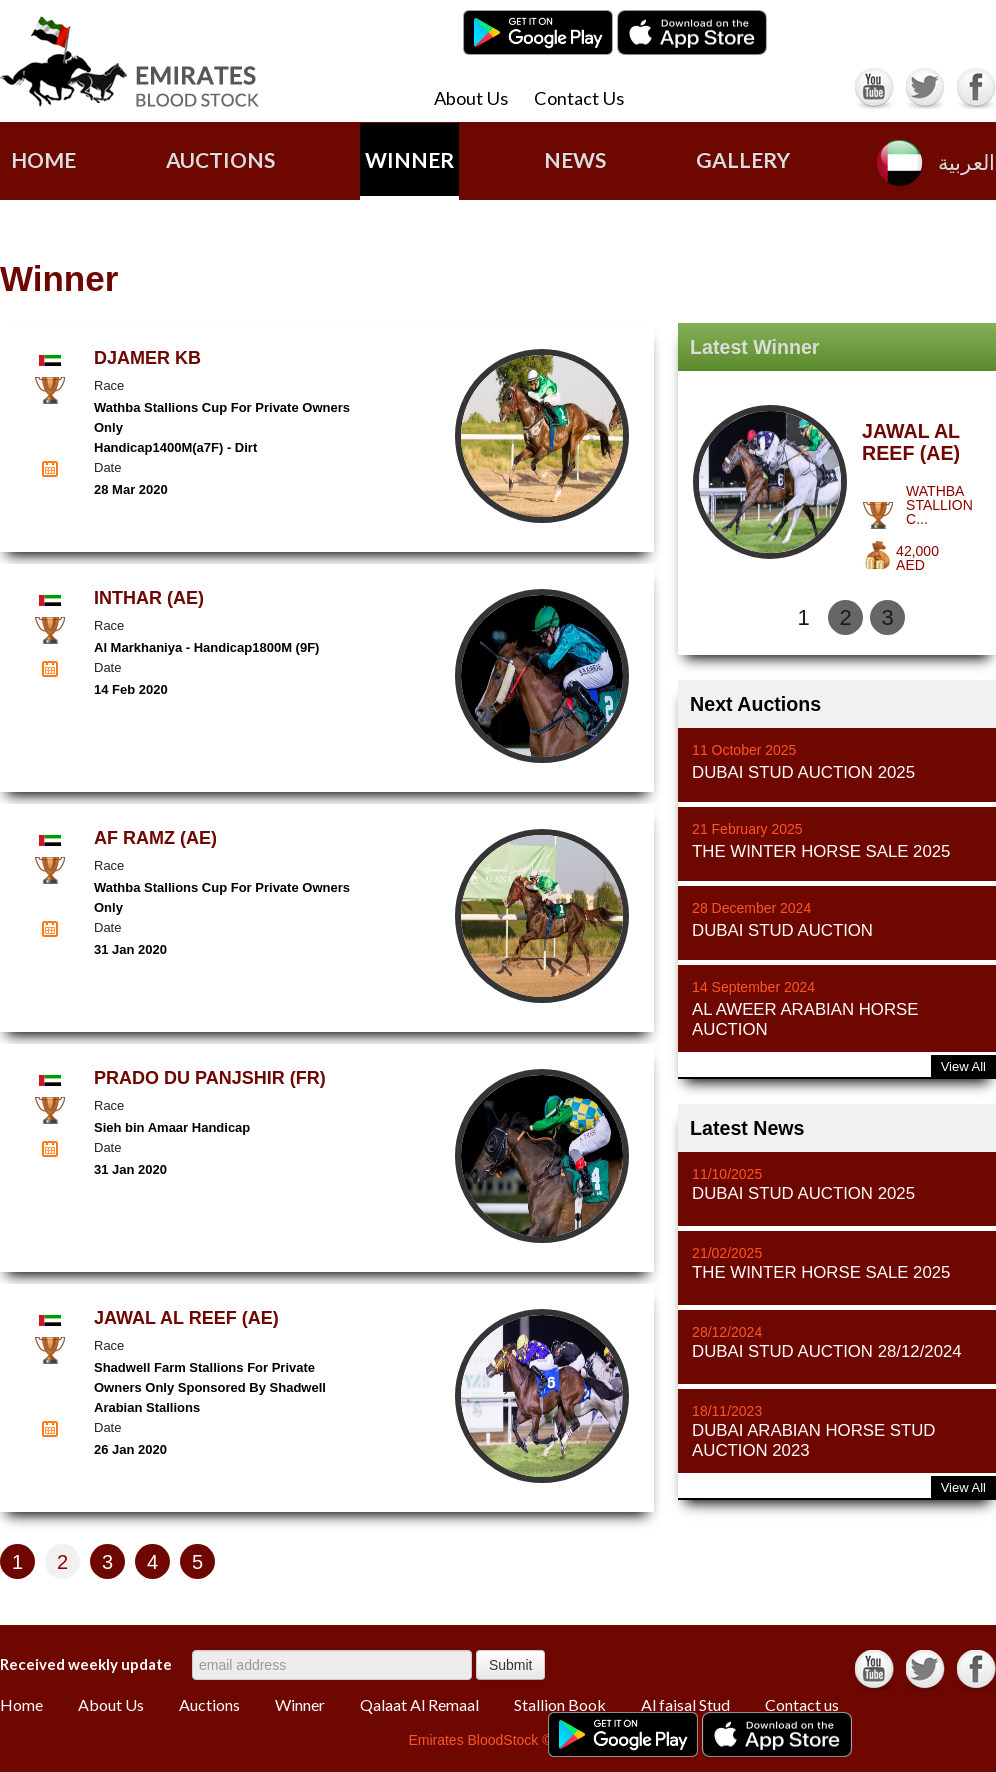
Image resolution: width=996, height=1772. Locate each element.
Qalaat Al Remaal (419, 1705)
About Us (471, 98)
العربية (966, 163)
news (575, 159)
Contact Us (579, 98)
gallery (743, 159)
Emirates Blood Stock (129, 61)
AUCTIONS (220, 159)
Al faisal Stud (685, 1705)
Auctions (209, 1705)
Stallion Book (560, 1705)
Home (43, 159)
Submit (511, 1665)
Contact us (802, 1705)
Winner (409, 159)
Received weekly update (86, 1664)
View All (963, 1066)
